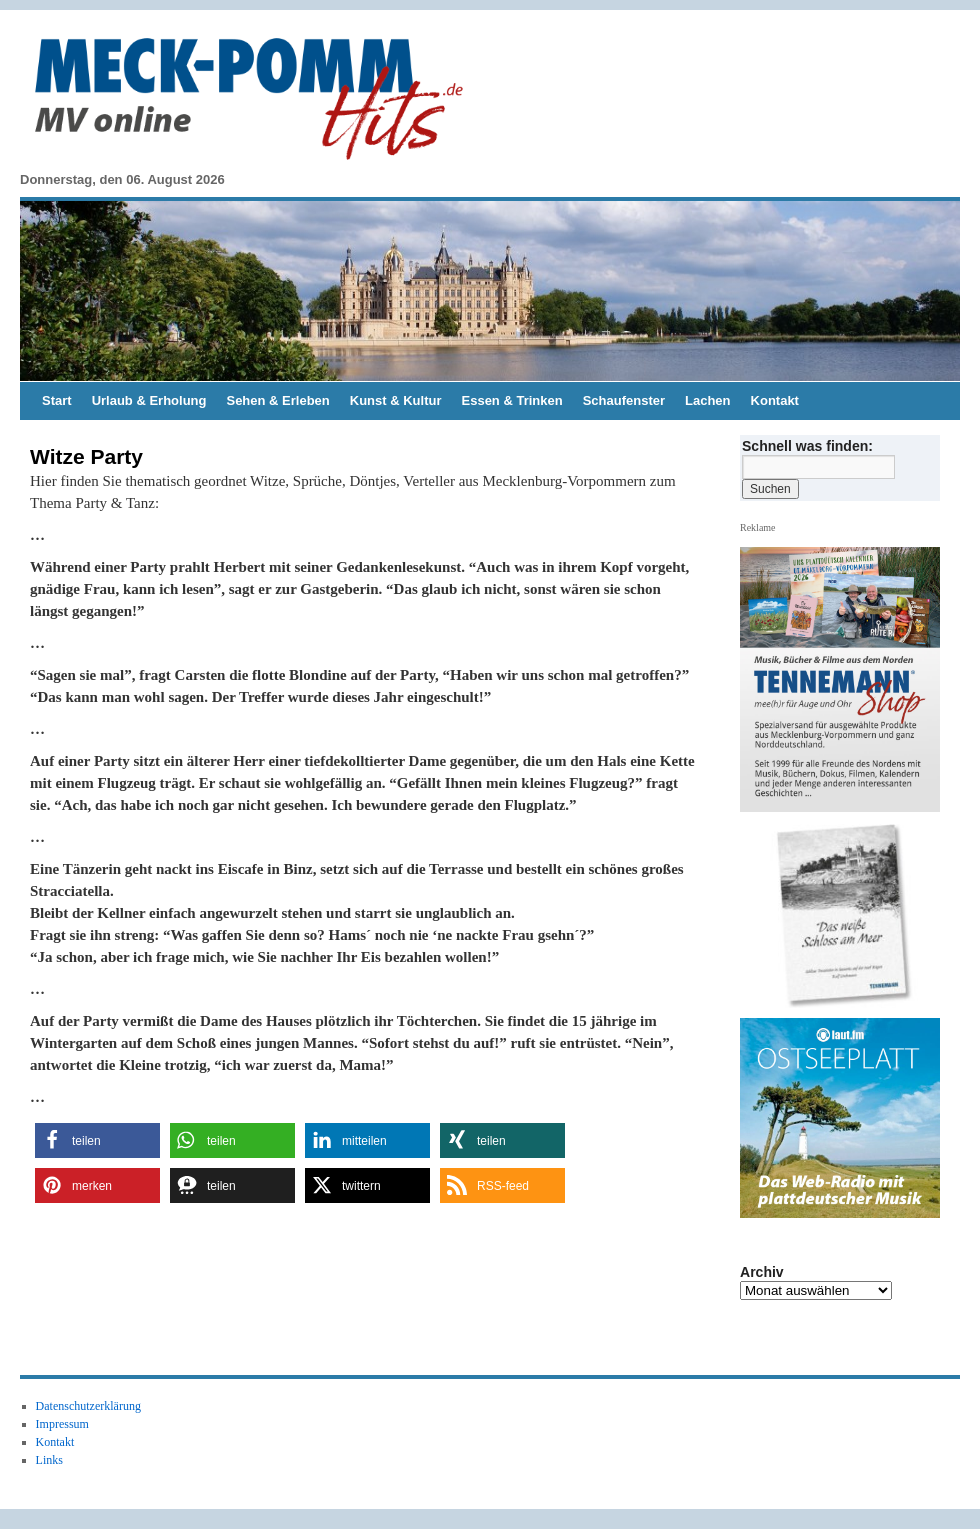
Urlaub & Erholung (149, 400)
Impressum (62, 1424)
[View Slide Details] (848, 916)
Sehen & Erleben (277, 400)
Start (57, 400)
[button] (97, 1140)
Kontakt (775, 400)
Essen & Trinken (512, 400)
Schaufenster (624, 400)
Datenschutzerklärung (88, 1406)
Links (49, 1460)
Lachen (708, 400)
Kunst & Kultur (396, 400)
